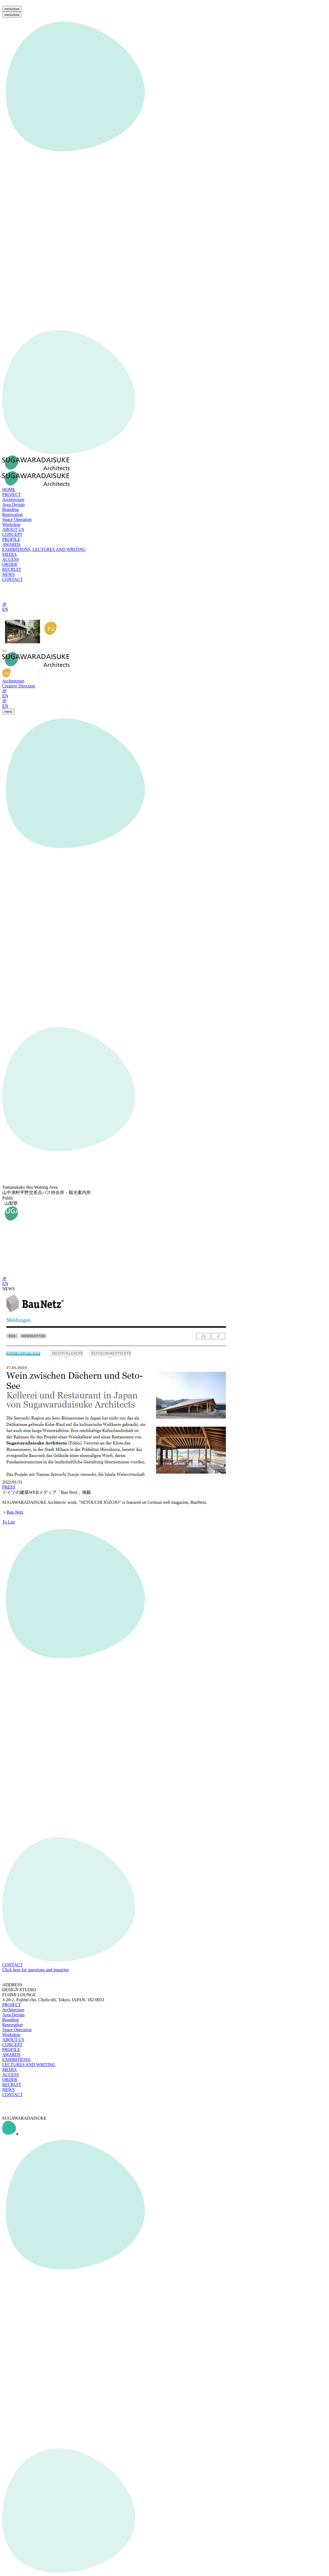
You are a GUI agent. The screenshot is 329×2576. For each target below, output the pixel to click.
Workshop (11, 2034)
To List (8, 1522)
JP (4, 604)
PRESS (8, 1487)
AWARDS (11, 2054)
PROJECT (11, 2004)
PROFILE (11, 2049)
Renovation (12, 2024)
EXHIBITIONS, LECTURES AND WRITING (28, 2062)
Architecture (13, 681)
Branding (10, 2019)
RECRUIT (11, 2084)
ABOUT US (13, 2039)
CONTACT (12, 2094)
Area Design (13, 2014)
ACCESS (10, 2074)
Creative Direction (18, 686)
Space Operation (17, 2029)
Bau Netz (15, 1512)
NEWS (8, 2089)
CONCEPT (12, 2044)
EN (5, 609)
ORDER (9, 2079)
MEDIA (9, 2069)
